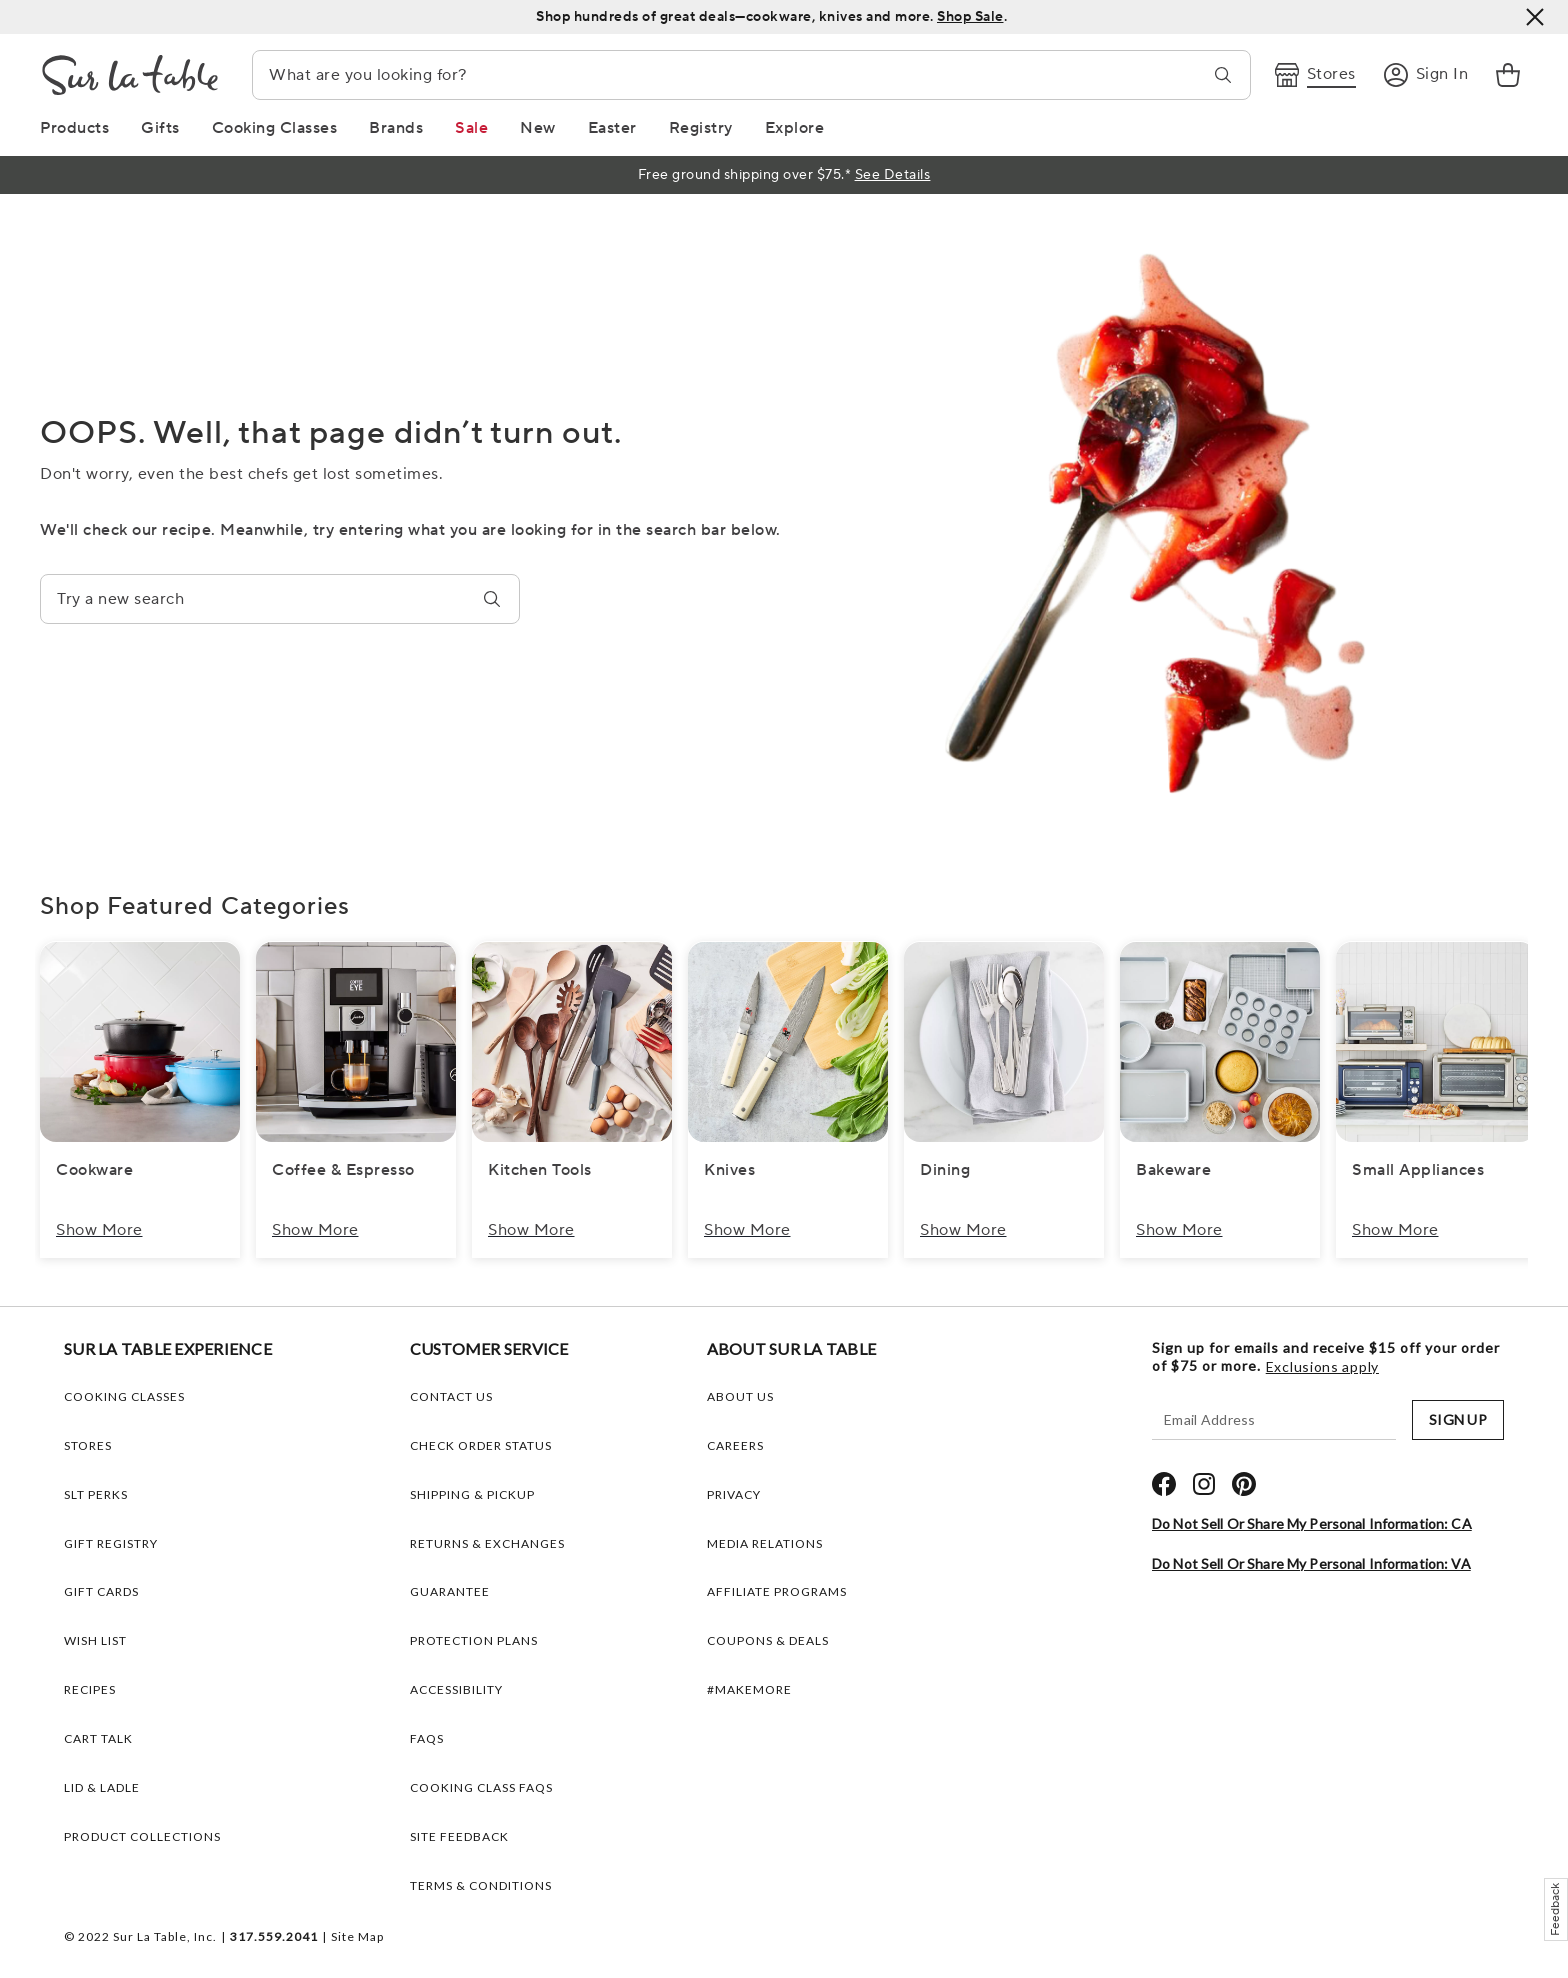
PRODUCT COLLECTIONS (142, 1836)
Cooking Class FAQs (481, 1787)
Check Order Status (481, 1445)
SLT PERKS (96, 1494)
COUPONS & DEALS (768, 1640)
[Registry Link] (701, 128)
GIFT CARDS (101, 1591)
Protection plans (474, 1640)
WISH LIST (95, 1640)
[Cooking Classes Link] (275, 128)
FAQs (427, 1738)
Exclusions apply (1322, 1367)
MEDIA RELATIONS (765, 1543)
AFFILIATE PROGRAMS (777, 1591)
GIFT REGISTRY (111, 1543)
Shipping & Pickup (472, 1494)
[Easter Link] (612, 128)
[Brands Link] (396, 128)
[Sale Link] (471, 128)
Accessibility (456, 1689)
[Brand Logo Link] (130, 75)
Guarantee (450, 1591)
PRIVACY (734, 1494)
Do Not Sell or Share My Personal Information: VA (1311, 1563)
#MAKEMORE (749, 1689)
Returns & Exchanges (487, 1543)
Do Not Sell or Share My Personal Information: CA (1312, 1523)
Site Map (357, 1936)
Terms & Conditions (481, 1885)
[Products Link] (74, 128)
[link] (1508, 75)
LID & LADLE (102, 1787)
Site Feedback (459, 1836)
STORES (88, 1445)
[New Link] (538, 128)
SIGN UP (1458, 1419)
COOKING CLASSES (124, 1396)
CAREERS (735, 1445)
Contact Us (451, 1396)
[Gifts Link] (160, 128)
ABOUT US (740, 1396)
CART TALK (98, 1738)
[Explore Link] (795, 128)
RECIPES (90, 1689)
